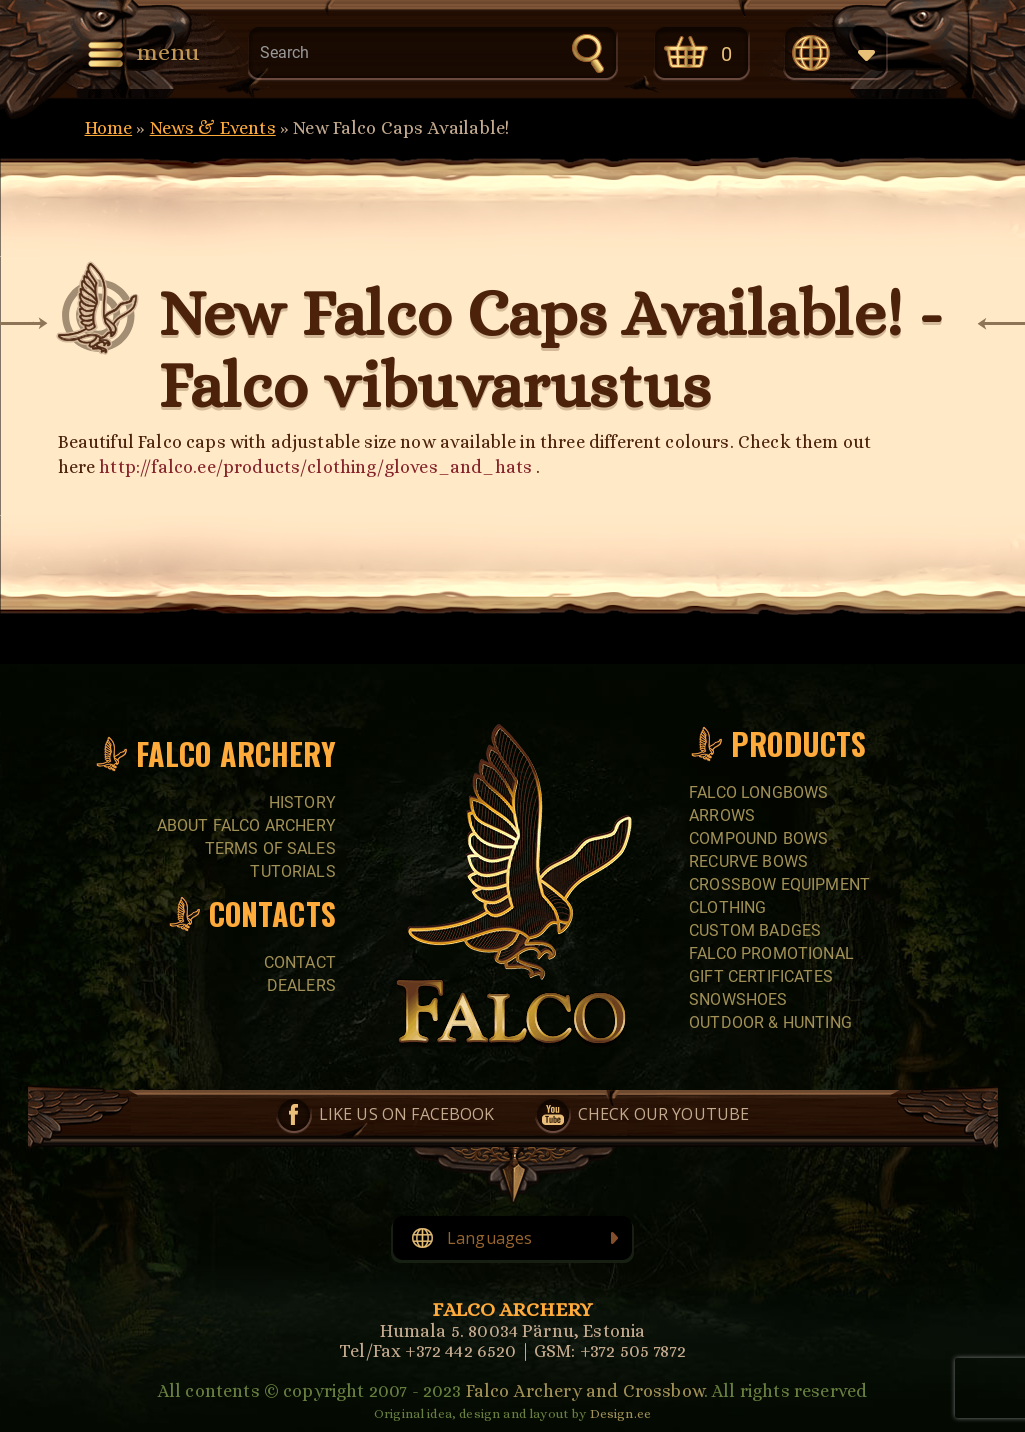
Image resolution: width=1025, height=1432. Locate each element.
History (302, 802)
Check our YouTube (664, 1114)
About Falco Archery (246, 825)
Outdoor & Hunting (770, 1022)
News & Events (213, 128)
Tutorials (292, 871)
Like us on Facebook (407, 1114)
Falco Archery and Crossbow (585, 1391)
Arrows (722, 815)
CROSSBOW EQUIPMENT (779, 884)
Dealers (301, 985)
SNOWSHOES (738, 999)
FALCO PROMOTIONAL (771, 953)
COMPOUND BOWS (758, 838)
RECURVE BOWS (748, 861)
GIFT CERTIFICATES (761, 976)
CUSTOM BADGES (755, 930)
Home (109, 128)
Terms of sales (270, 848)
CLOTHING (727, 907)
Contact (300, 962)
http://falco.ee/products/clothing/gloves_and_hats (315, 467)
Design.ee (620, 1413)
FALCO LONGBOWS (758, 792)
